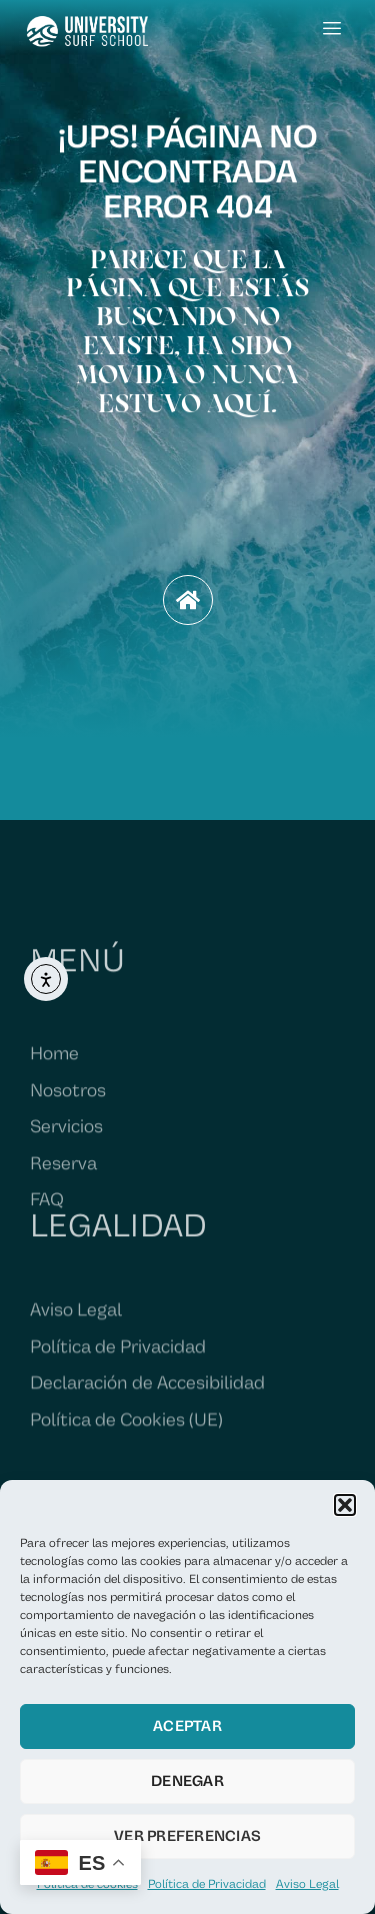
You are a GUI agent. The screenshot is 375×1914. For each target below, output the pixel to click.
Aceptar (187, 1726)
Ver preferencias (187, 1836)
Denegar (187, 1781)
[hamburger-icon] (332, 30)
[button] (345, 1505)
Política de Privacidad (207, 1884)
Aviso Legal (307, 1884)
